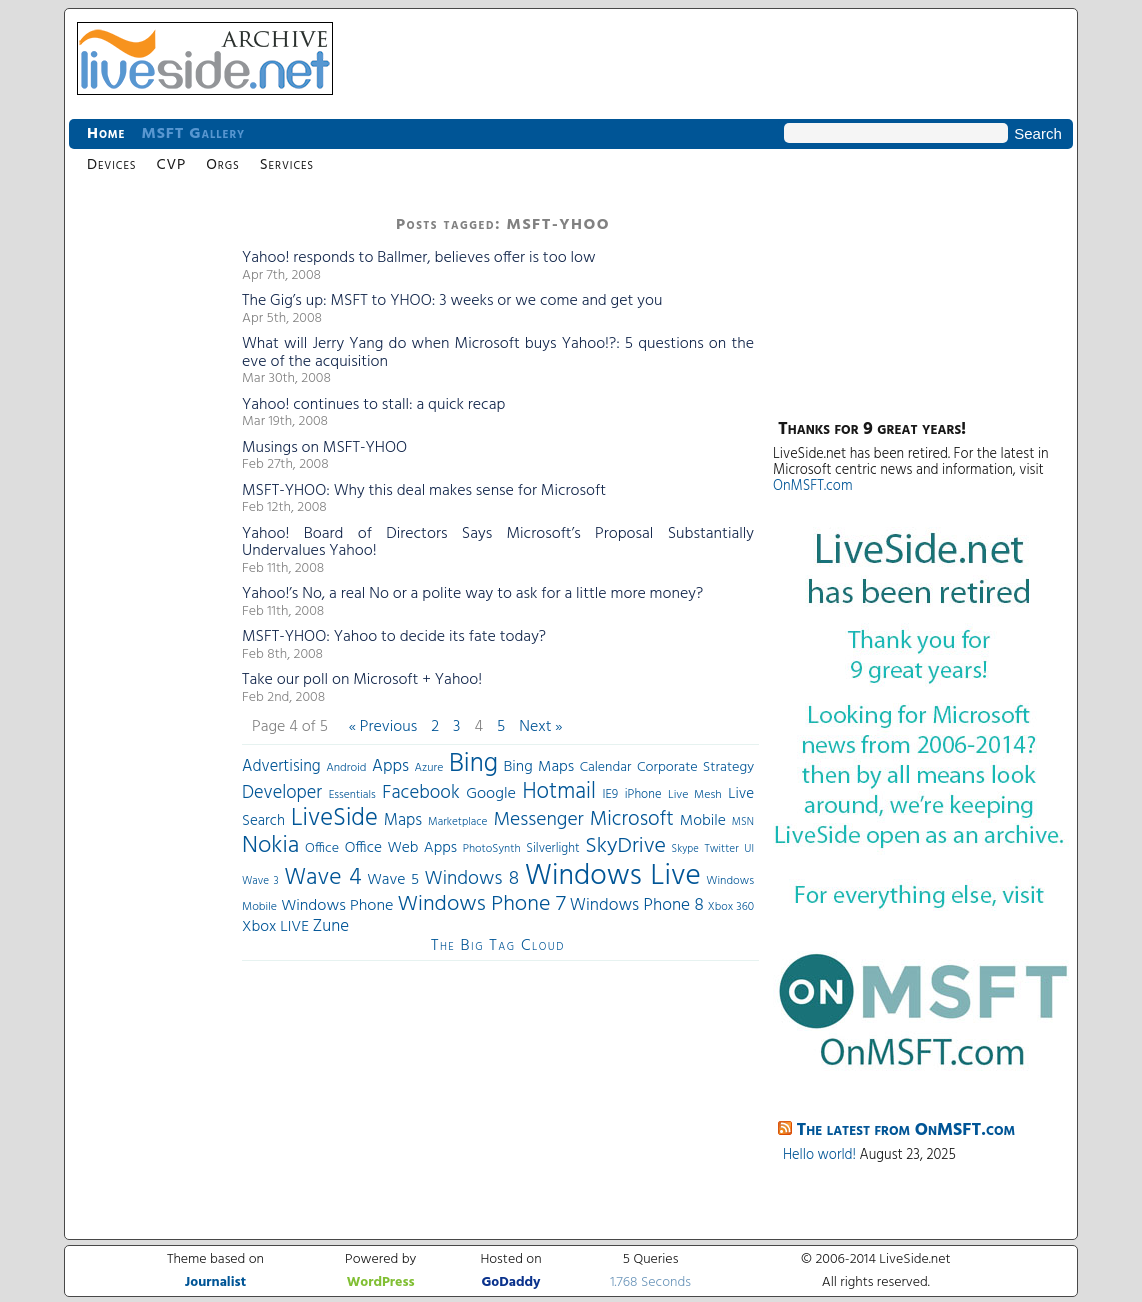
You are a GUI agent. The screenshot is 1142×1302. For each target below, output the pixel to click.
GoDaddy (510, 1282)
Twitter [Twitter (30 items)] (721, 849)
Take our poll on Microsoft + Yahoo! (362, 680)
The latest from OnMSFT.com (906, 1130)
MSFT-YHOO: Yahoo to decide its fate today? (394, 637)
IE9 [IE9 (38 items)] (610, 794)
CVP (171, 165)
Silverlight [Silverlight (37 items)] (552, 849)
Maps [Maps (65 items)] (403, 820)
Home (106, 134)
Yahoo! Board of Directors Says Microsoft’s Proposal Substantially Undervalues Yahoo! (498, 543)
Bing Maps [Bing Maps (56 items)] (539, 767)
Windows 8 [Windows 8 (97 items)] (472, 879)
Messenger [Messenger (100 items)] (538, 820)
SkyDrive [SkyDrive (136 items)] (625, 846)
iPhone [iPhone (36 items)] (643, 795)
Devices (111, 165)
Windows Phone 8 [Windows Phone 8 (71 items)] (637, 905)
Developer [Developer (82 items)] (282, 793)
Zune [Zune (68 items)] (331, 926)
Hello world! (819, 1155)
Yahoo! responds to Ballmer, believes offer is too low (419, 258)
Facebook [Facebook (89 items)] (420, 793)
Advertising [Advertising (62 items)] (281, 767)
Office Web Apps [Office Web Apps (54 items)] (401, 848)
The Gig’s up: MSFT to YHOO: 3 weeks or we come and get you (452, 301)
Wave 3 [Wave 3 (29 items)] (260, 881)
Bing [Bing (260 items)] (473, 764)
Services (287, 165)
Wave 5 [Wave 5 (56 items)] (393, 880)
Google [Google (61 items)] (491, 794)
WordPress (381, 1282)
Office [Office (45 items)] (322, 848)
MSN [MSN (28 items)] (743, 822)
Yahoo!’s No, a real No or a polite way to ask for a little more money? (472, 594)
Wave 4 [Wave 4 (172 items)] (322, 878)
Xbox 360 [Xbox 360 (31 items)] (731, 907)
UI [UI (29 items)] (749, 849)
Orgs (222, 165)
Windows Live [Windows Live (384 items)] (613, 876)
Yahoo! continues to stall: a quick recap (373, 405)
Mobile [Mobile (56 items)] (703, 821)
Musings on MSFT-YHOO (324, 448)
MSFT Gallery (193, 134)
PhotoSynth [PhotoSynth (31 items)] (492, 849)
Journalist (215, 1282)
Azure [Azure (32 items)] (429, 768)
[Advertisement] (149, 510)
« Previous (383, 727)
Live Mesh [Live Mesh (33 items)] (695, 795)
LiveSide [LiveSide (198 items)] (334, 818)
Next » (540, 727)
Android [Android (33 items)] (346, 768)
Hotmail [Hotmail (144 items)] (559, 792)
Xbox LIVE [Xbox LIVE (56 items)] (275, 927)
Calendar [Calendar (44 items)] (606, 767)
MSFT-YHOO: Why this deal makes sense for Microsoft (424, 491)
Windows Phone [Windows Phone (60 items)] (337, 906)
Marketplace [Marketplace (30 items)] (457, 822)
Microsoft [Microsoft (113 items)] (632, 819)
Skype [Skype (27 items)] (685, 849)
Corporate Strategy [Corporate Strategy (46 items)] (695, 767)
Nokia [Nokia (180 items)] (270, 846)
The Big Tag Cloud (498, 946)
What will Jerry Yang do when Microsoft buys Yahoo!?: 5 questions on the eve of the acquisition (498, 353)
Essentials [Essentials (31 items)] (352, 795)
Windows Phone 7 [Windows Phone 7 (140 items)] (481, 904)
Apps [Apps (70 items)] (390, 766)
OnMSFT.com (813, 486)
